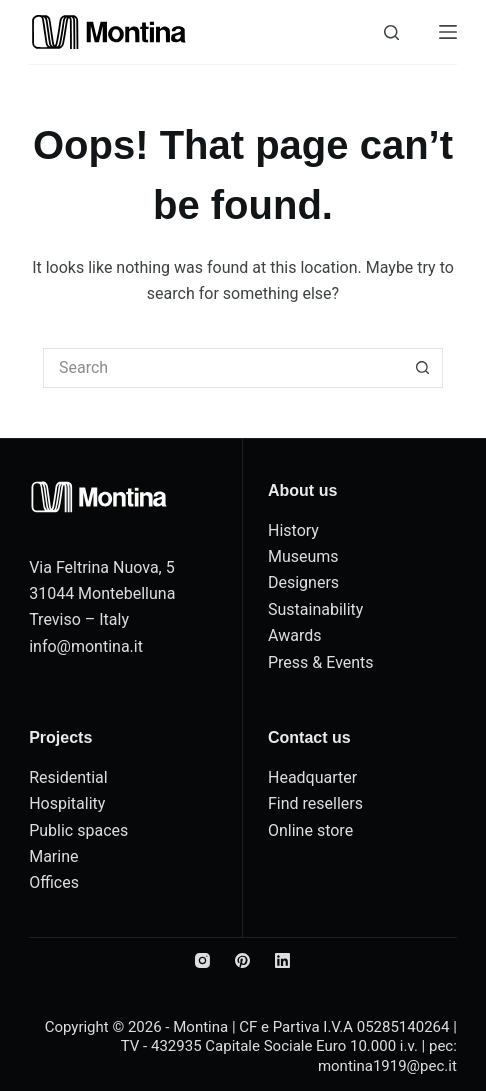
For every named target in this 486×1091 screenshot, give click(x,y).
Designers (303, 582)
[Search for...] (223, 368)
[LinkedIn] (282, 960)
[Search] (391, 32)
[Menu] (448, 32)
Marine (53, 856)
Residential (68, 777)
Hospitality (67, 803)
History (293, 530)
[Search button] (423, 368)
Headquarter (312, 777)
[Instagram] (202, 960)
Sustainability (315, 609)
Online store (310, 830)
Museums (303, 556)
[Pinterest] (242, 960)
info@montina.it (86, 646)
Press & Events (321, 662)
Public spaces (78, 830)
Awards (294, 635)
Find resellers (315, 803)
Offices (54, 882)
